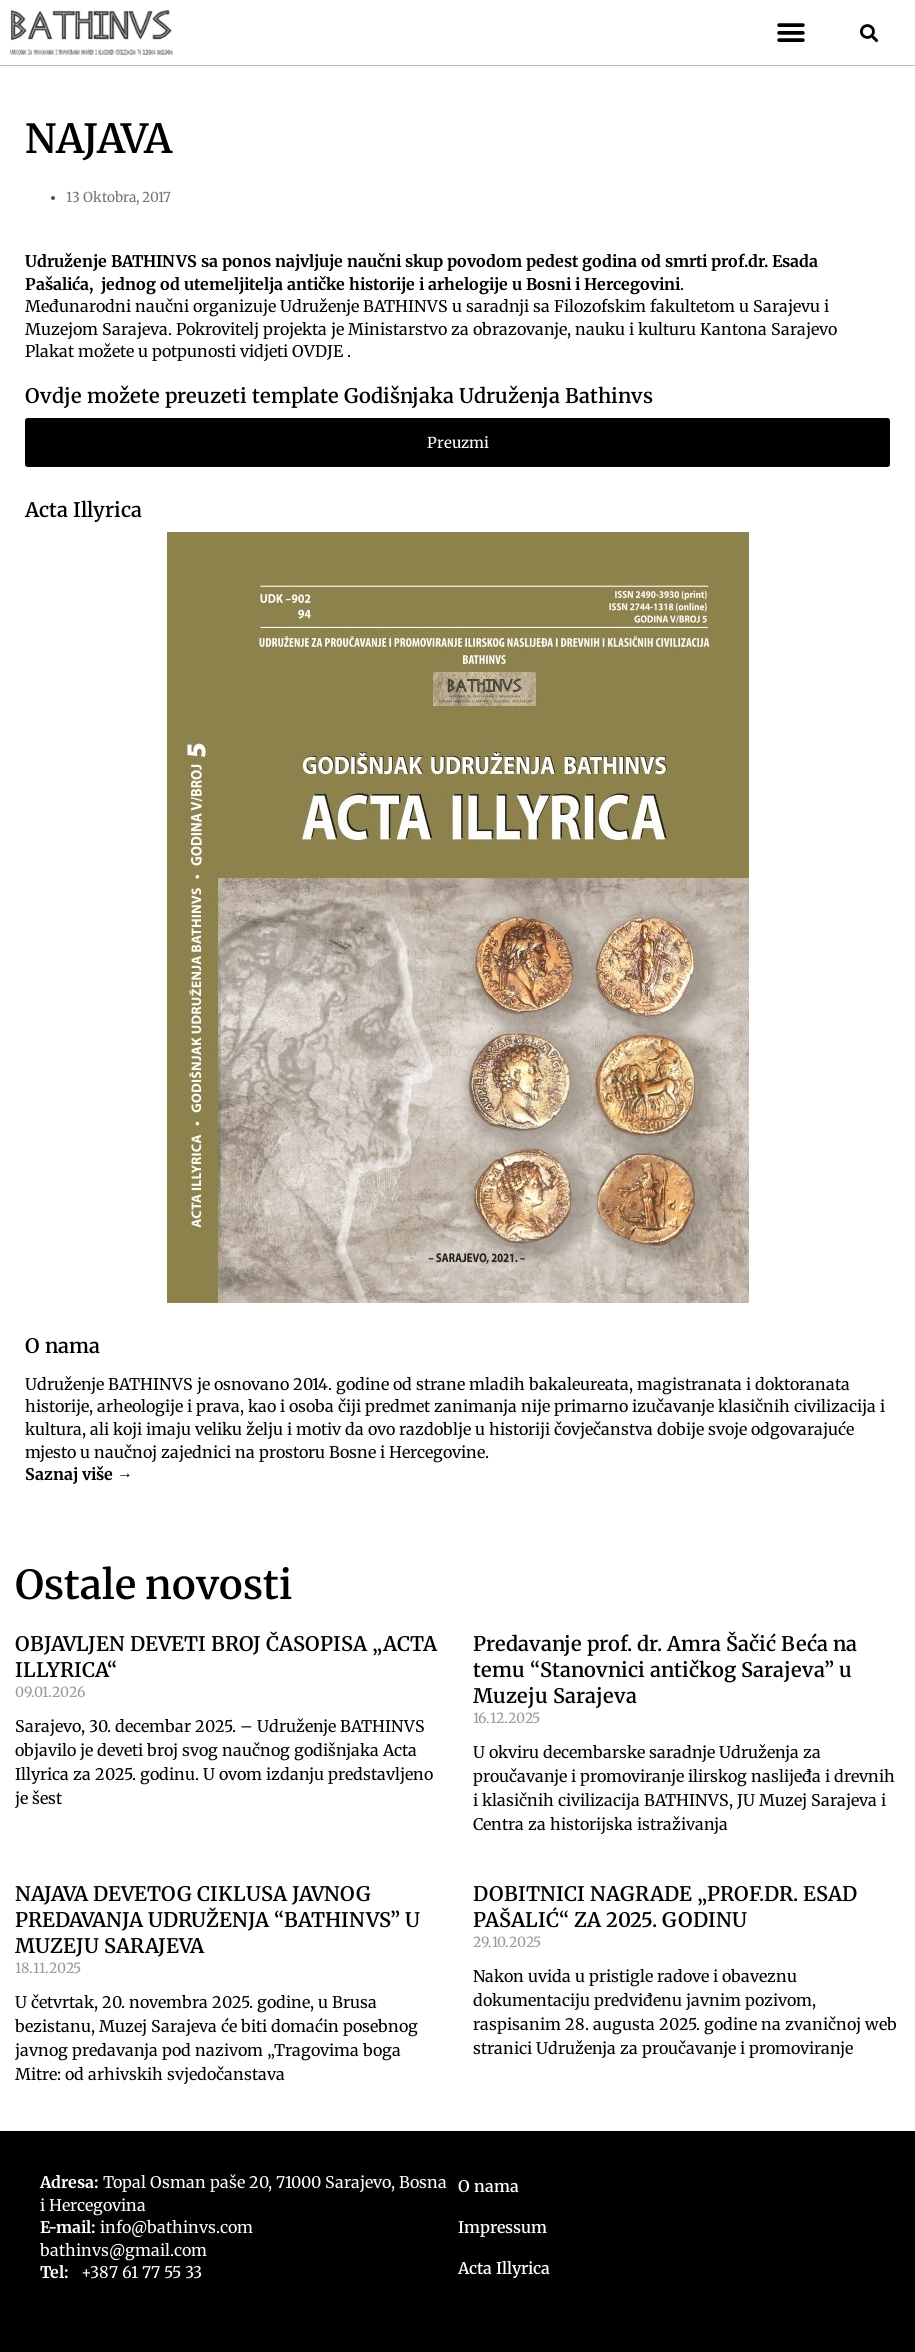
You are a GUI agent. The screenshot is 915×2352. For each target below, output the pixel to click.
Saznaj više (69, 1474)
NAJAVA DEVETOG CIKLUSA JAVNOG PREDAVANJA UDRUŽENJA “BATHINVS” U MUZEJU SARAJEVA (217, 1919)
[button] (791, 32)
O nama (488, 2186)
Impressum (502, 2227)
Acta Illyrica (83, 509)
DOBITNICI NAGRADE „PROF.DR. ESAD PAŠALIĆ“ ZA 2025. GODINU (665, 1906)
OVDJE (317, 351)
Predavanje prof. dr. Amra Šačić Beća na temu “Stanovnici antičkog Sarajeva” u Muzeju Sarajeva (665, 1669)
